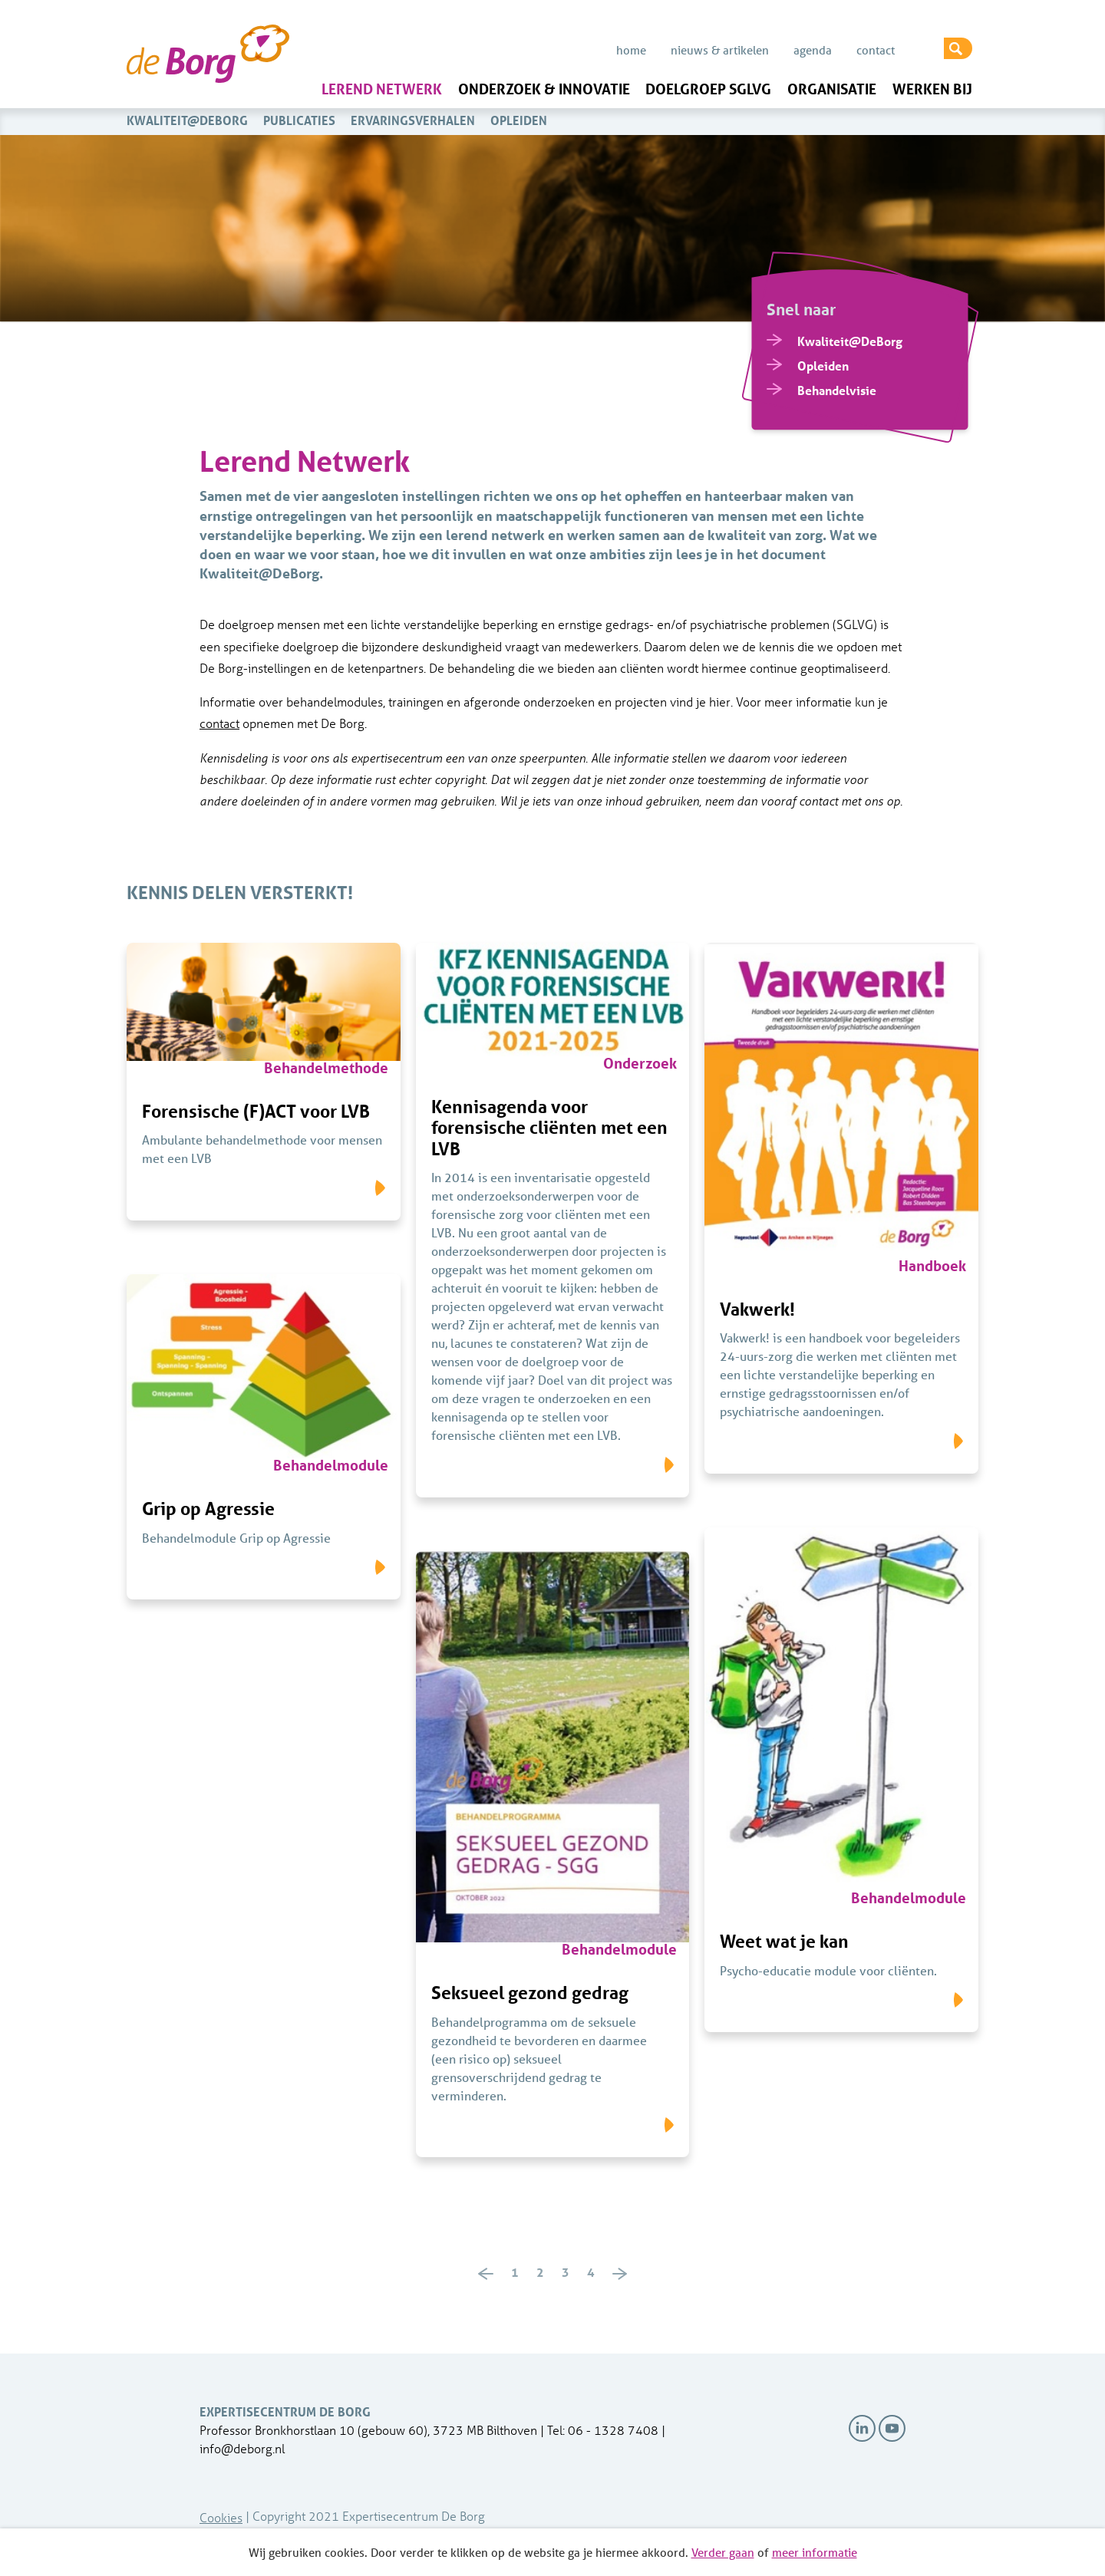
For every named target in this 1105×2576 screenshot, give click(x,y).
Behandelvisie (836, 390)
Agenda (812, 50)
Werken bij (932, 89)
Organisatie (831, 89)
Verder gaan (722, 2552)
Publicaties (299, 120)
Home (631, 50)
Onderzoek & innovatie (544, 89)
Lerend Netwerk (382, 89)
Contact (875, 50)
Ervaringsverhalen (413, 120)
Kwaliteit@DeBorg (187, 120)
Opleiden (518, 120)
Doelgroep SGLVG (708, 89)
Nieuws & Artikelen (720, 50)
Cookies (221, 2517)
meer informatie (814, 2552)
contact (219, 723)
